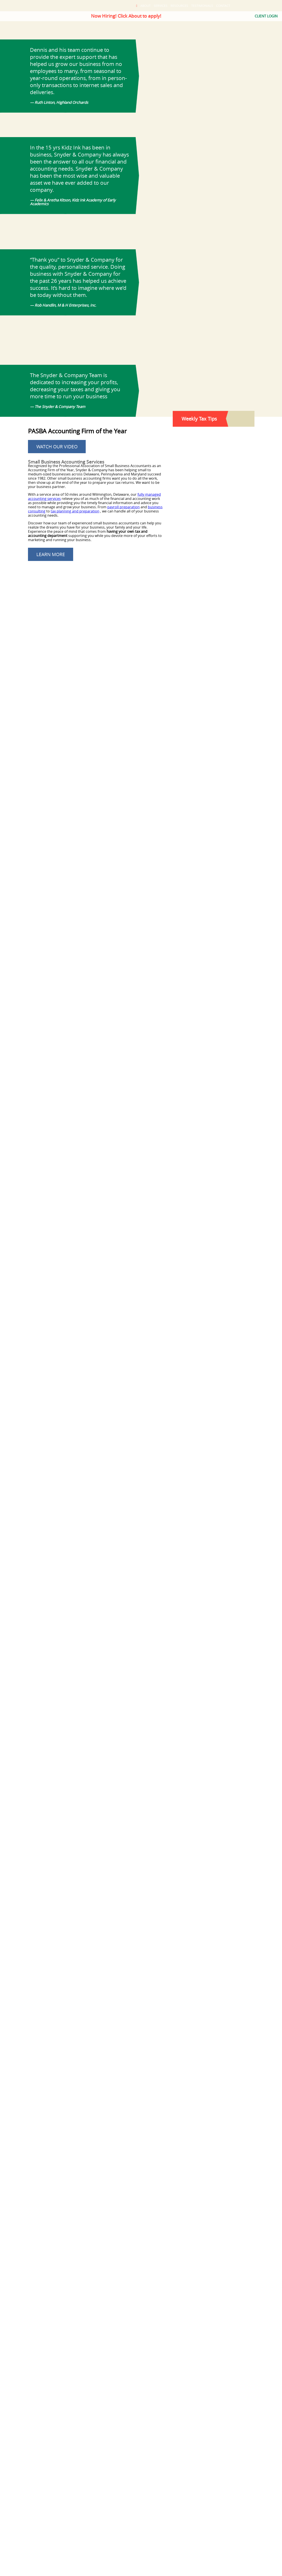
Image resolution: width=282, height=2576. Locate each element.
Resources (179, 6)
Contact (223, 6)
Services (160, 6)
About (145, 6)
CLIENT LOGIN (266, 16)
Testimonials (202, 6)
